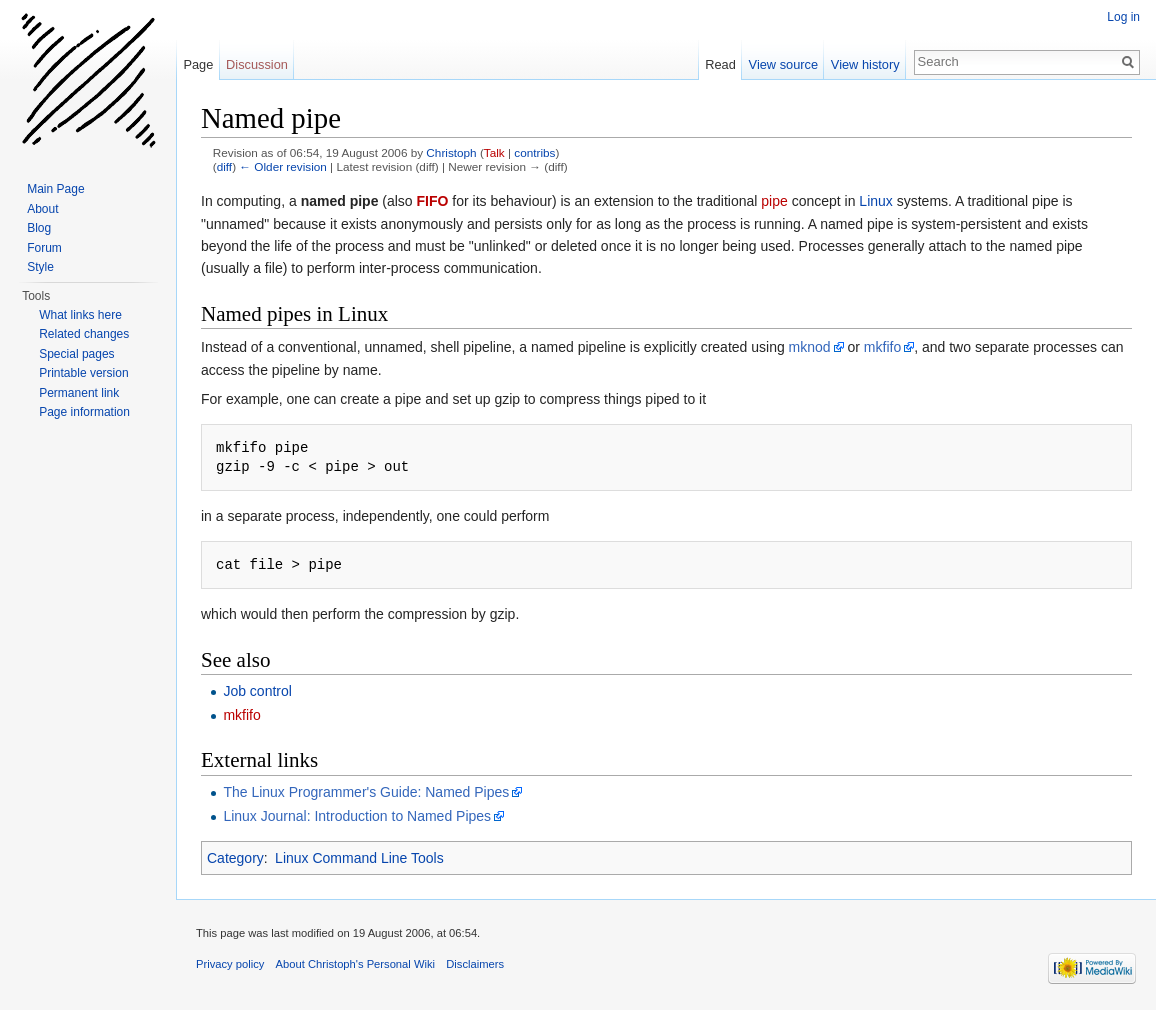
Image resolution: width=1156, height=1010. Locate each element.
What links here (80, 315)
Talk (494, 152)
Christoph (451, 152)
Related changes (84, 334)
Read (720, 64)
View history (865, 64)
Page (198, 64)
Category (235, 858)
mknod (810, 347)
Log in (1123, 17)
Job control (257, 691)
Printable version (83, 373)
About (42, 209)
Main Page (55, 189)
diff (224, 166)
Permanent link (79, 393)
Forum (44, 248)
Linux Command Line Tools (359, 858)
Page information (84, 412)
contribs (534, 152)
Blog (39, 228)
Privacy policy (230, 964)
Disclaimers (475, 964)
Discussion (257, 64)
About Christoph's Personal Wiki (355, 964)
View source (783, 64)
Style (40, 267)
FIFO (433, 201)
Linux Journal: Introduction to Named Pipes (357, 816)
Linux (875, 201)
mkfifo (882, 347)
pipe (774, 201)
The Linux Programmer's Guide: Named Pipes (366, 792)
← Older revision (283, 166)
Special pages (76, 354)
